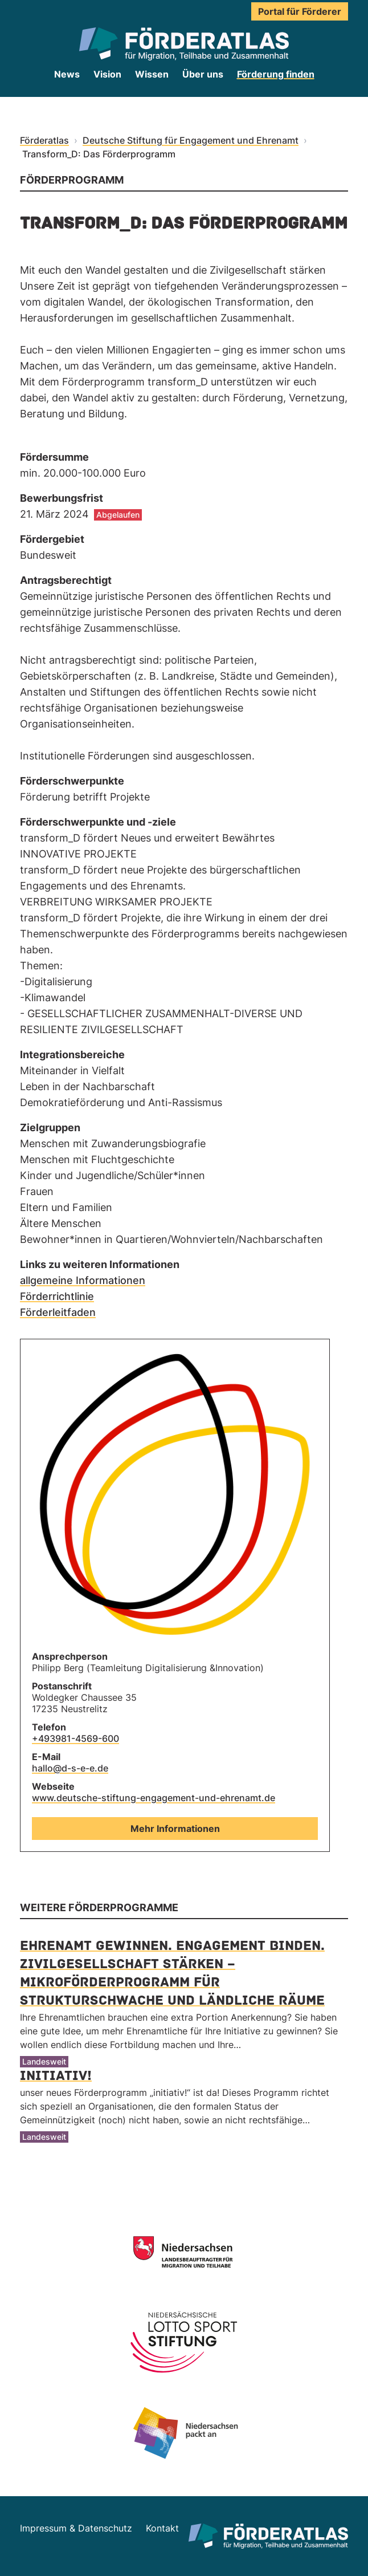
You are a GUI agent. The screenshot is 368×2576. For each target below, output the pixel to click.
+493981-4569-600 (75, 1738)
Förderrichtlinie (57, 1296)
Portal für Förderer (299, 11)
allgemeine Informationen (82, 1280)
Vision (107, 74)
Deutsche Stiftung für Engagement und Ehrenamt (191, 140)
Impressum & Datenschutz (76, 2528)
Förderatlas (44, 140)
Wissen (152, 74)
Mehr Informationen (175, 1828)
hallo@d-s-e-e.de (70, 1768)
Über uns (202, 74)
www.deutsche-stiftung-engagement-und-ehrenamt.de (153, 1797)
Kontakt (162, 2528)
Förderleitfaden (58, 1312)
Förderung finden (275, 74)
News (67, 74)
